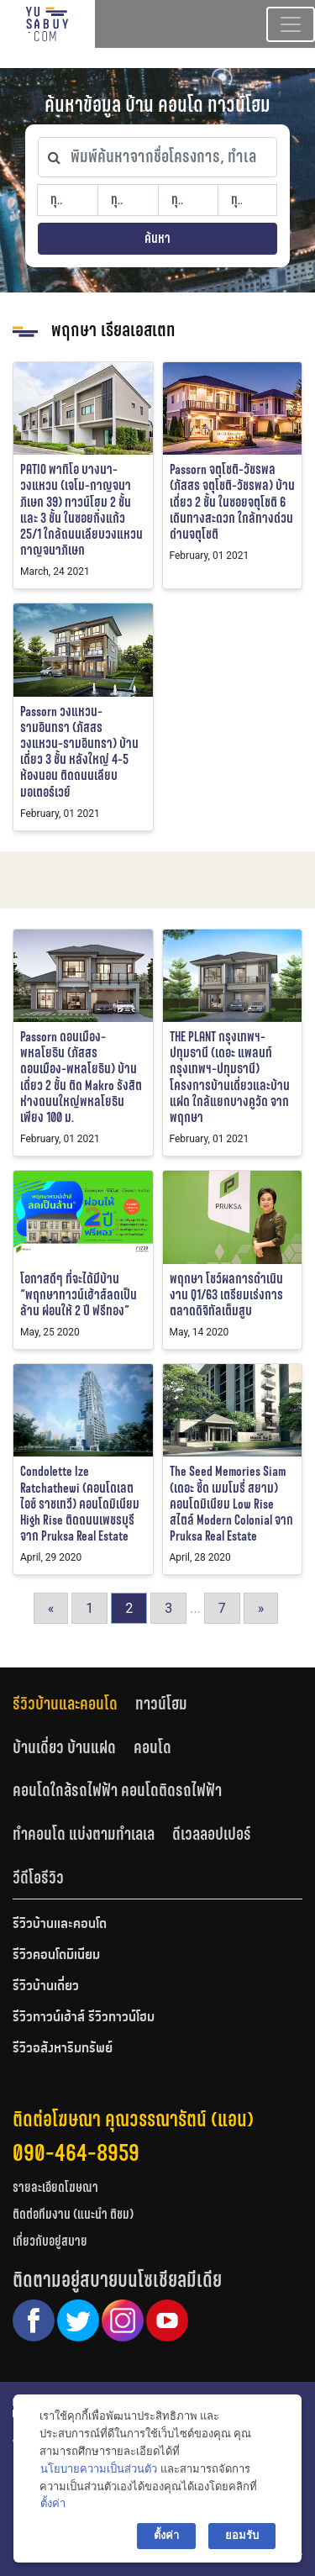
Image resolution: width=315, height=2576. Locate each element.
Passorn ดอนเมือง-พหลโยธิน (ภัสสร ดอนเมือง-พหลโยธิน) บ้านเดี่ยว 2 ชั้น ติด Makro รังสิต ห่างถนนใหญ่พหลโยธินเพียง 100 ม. (81, 1077)
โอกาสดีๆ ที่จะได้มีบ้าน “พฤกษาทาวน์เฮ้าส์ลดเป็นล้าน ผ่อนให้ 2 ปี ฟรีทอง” (78, 1294)
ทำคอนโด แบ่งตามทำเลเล (84, 1834)
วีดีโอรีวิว (38, 1877)
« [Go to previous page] (51, 1608)
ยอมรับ (242, 2535)
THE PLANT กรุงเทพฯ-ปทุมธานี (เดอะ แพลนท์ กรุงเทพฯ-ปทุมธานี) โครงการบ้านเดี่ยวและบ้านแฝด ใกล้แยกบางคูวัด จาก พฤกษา (230, 1077)
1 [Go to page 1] (89, 1608)
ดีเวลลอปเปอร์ (211, 1834)
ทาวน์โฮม (161, 1703)
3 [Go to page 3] (168, 1608)
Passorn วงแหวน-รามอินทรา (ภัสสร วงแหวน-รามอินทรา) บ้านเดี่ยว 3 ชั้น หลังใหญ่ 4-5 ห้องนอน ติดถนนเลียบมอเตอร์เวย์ (79, 752)
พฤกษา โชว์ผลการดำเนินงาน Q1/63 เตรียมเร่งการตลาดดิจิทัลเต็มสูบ (226, 1294)
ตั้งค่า (53, 2503)
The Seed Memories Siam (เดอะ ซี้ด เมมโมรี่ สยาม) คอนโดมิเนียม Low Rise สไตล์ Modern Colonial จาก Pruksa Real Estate (231, 1504)
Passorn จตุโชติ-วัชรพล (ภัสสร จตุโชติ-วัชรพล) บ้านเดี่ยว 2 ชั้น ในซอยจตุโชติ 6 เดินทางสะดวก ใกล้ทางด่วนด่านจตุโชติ (232, 502)
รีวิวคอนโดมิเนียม (56, 1955)
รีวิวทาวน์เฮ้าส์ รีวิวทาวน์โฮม (84, 2018)
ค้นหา (157, 238)
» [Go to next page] (261, 1608)
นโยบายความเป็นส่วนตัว (98, 2469)
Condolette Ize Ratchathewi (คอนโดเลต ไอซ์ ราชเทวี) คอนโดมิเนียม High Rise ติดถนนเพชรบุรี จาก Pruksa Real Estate (79, 1504)
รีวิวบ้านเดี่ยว (46, 1987)
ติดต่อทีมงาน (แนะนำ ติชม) (73, 2214)
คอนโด (152, 1747)
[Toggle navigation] (290, 24)
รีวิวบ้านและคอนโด (65, 1703)
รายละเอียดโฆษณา (55, 2187)
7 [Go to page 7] (222, 1608)
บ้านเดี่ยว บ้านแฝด (64, 1747)
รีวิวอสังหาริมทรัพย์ (63, 2049)
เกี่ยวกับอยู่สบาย (50, 2241)
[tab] (74, 1703)
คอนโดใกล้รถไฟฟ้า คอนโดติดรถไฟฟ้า (117, 1790)
